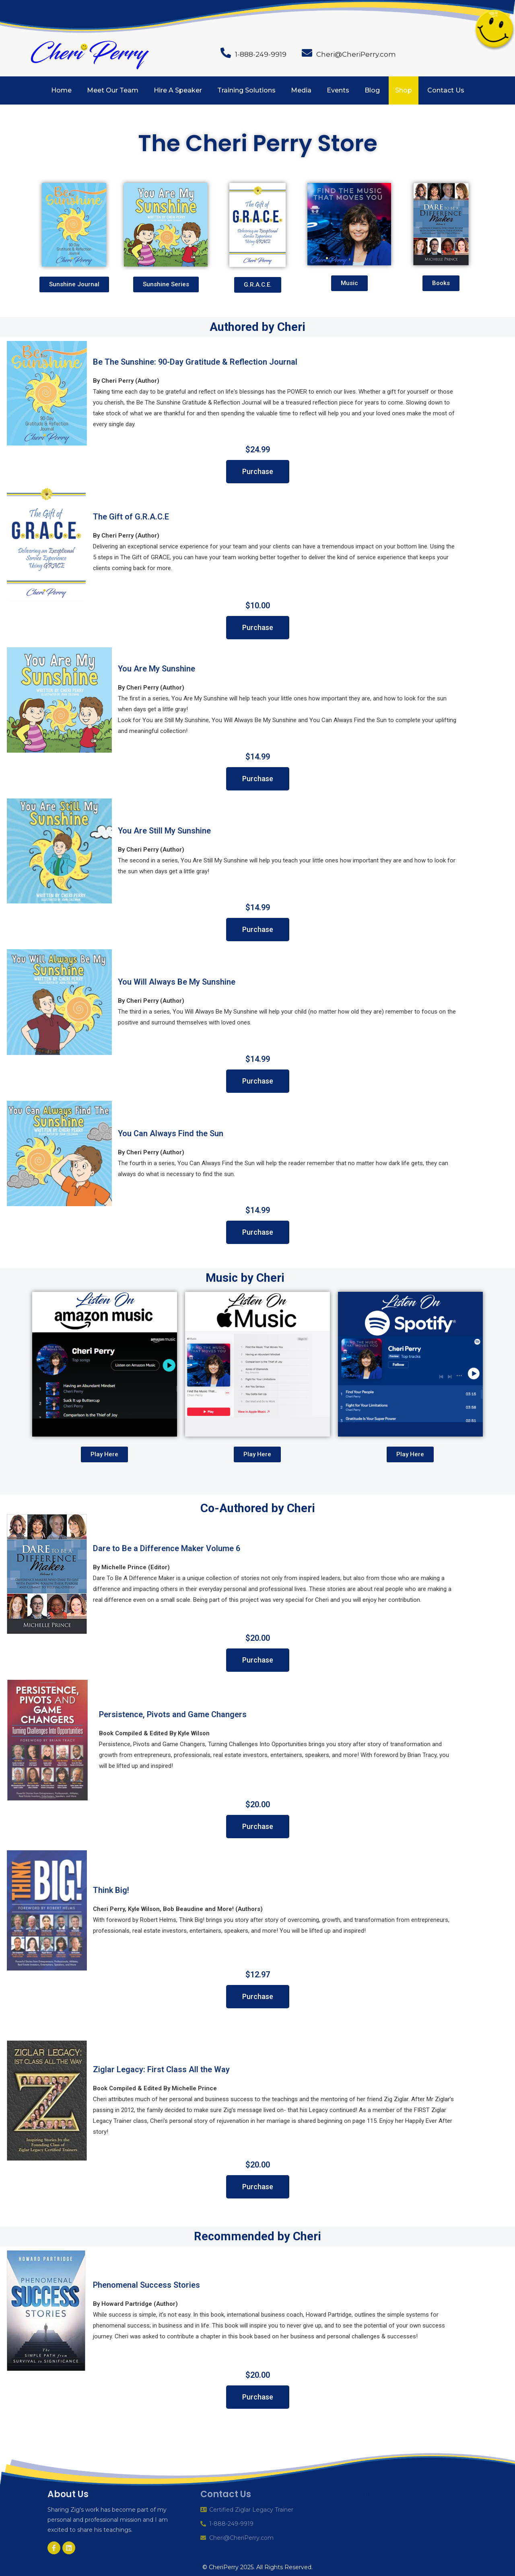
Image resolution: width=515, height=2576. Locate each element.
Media (301, 90)
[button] (74, 284)
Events (338, 90)
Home (61, 90)
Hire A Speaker (178, 90)
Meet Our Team (112, 90)
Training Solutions (246, 90)
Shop (403, 90)
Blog (372, 90)
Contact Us (445, 90)
